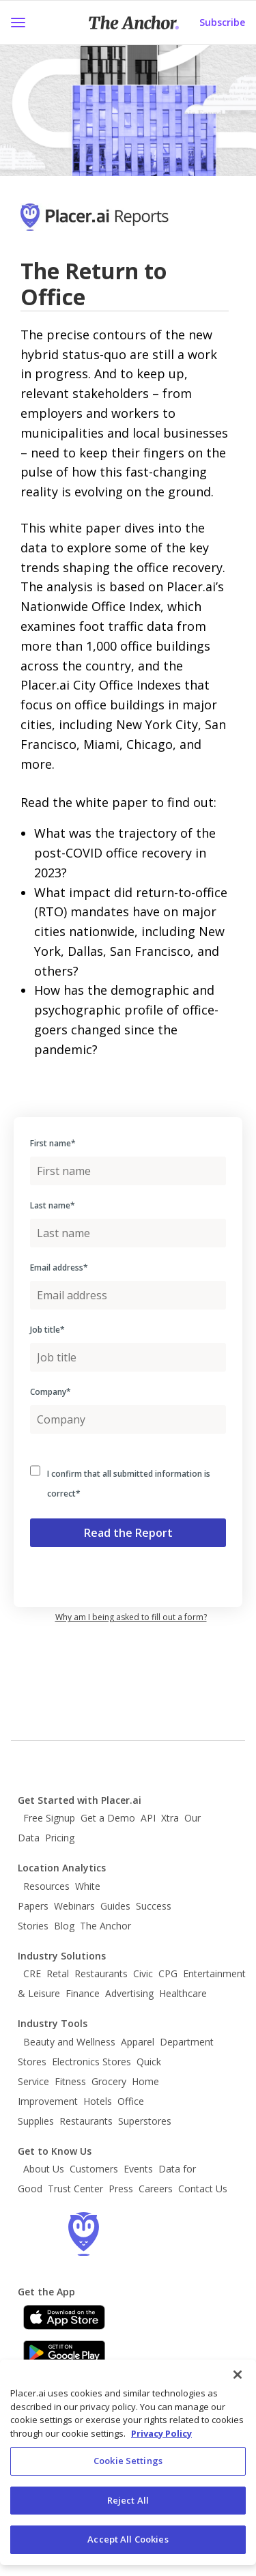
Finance (83, 1993)
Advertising (129, 1993)
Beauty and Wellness (69, 2041)
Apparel (137, 2041)
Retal (57, 1973)
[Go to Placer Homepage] (114, 223)
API (148, 1817)
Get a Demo (108, 1817)
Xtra (170, 1817)
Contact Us (202, 2188)
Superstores (144, 2120)
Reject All (128, 2500)
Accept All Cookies (127, 2539)
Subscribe (222, 22)
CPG (167, 1973)
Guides (115, 1905)
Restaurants (101, 1973)
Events (138, 2168)
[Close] (238, 2375)
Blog (64, 1925)
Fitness (70, 2081)
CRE (32, 1973)
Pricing (59, 1837)
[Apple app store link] (64, 2317)
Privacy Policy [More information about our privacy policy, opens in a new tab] (161, 2433)
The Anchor (105, 1925)
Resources (46, 1886)
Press (121, 2188)
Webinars (74, 1905)
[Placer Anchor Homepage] (134, 22)
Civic (143, 1973)
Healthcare (183, 1993)
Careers (156, 2188)
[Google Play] (64, 2352)
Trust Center (75, 2188)
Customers (94, 2168)
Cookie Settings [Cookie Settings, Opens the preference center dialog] (128, 2460)
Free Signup (49, 1817)
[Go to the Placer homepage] (83, 2234)
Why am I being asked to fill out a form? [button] (131, 1617)
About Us (43, 2168)
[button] (18, 22)
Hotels (97, 2101)
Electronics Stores (91, 2061)
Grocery (108, 2081)
